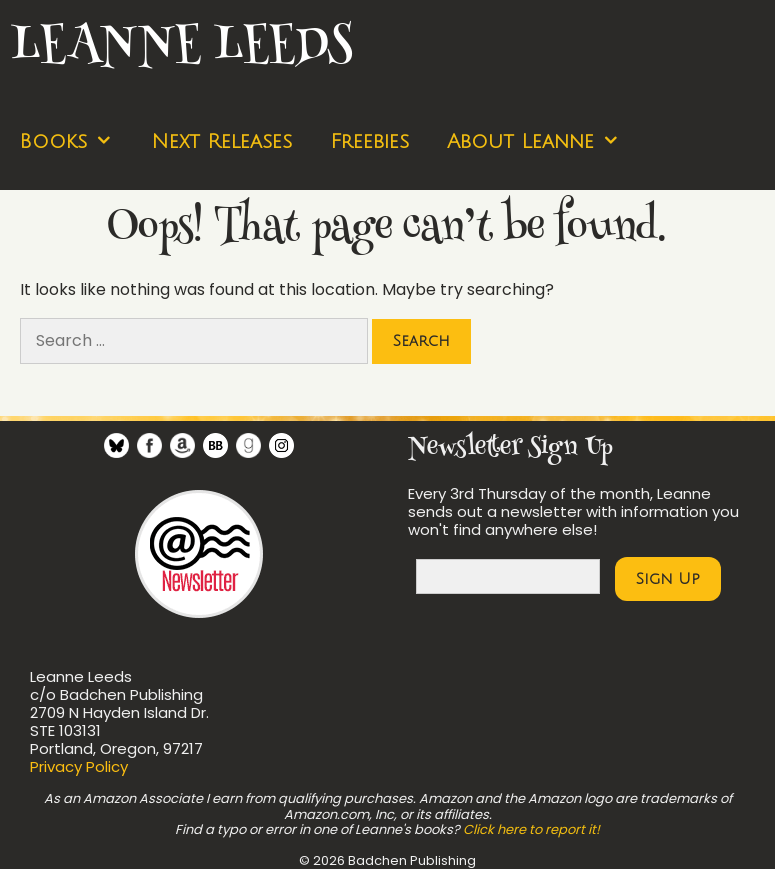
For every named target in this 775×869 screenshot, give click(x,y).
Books (75, 142)
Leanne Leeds (181, 47)
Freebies (369, 142)
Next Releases (221, 142)
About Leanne (543, 142)
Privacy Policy (79, 766)
